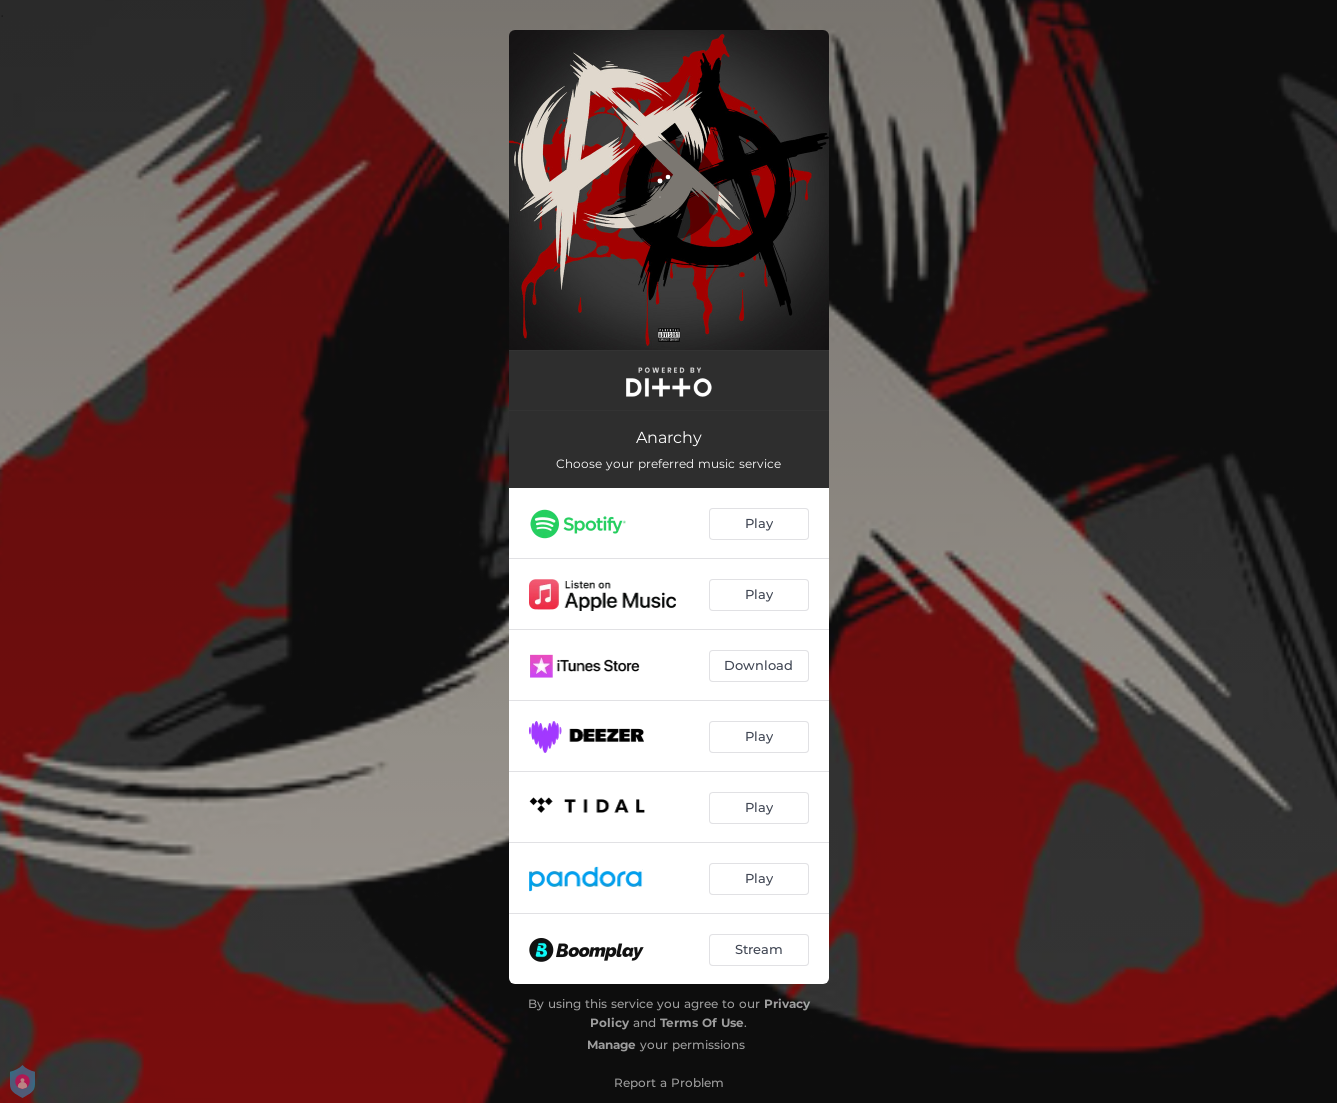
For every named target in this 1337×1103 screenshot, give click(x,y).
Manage (611, 1044)
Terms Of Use (702, 1022)
